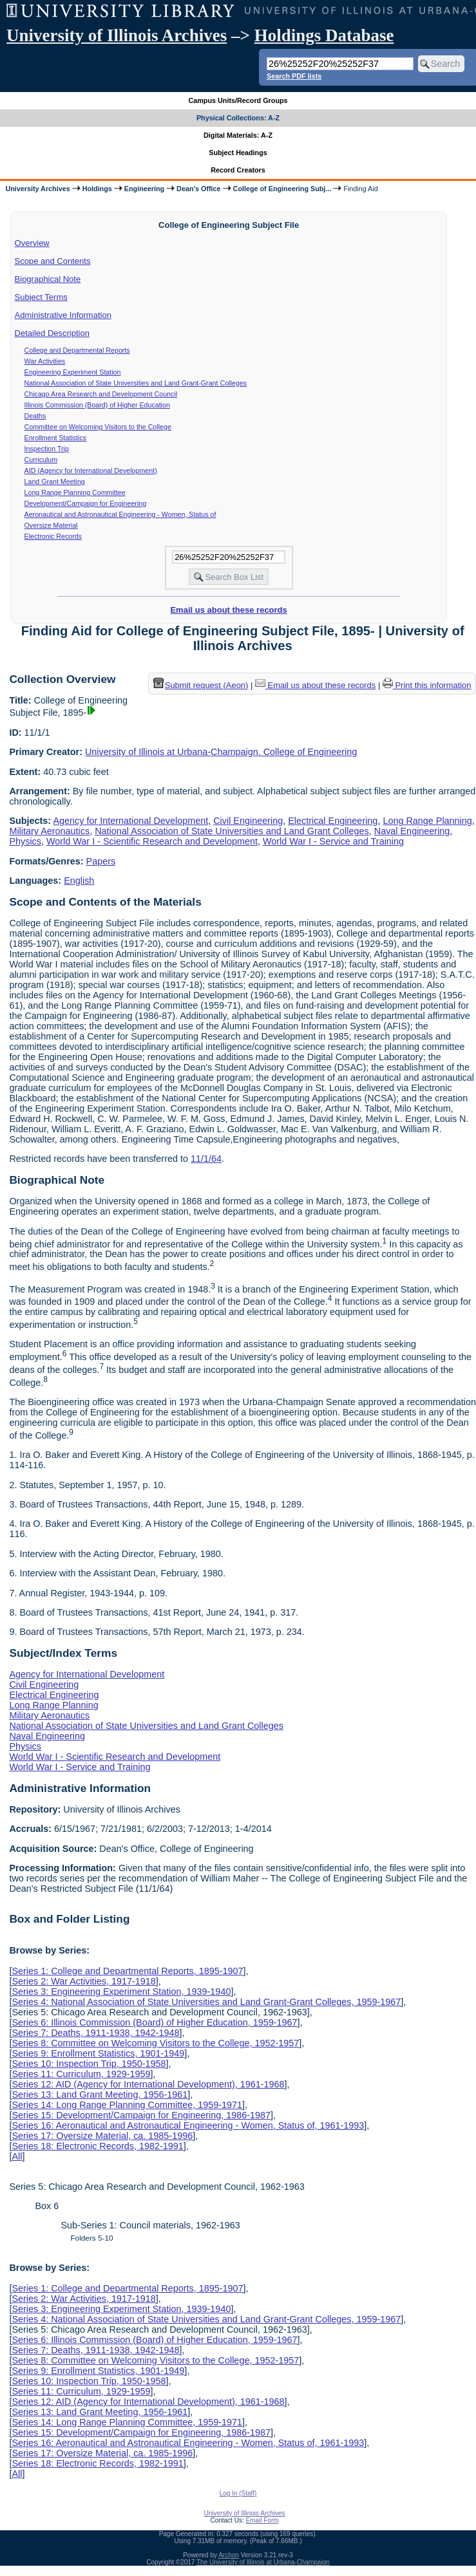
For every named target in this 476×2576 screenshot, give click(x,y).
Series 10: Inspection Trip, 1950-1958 (89, 2063)
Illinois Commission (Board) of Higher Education (97, 405)
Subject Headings (238, 152)
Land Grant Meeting (54, 481)
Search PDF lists (294, 76)
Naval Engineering (412, 831)
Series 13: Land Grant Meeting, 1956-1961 (99, 2094)
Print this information (427, 685)
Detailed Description (52, 333)
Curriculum (41, 459)
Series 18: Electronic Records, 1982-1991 (97, 2146)
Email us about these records (228, 610)
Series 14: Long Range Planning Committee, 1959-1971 (127, 2105)
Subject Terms (41, 297)
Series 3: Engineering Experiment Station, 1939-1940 (121, 1991)
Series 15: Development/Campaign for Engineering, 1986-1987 (141, 2115)
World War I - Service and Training (333, 841)
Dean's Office (198, 188)
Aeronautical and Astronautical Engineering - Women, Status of (120, 514)
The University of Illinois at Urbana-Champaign (263, 2562)
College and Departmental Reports (77, 350)
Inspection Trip (46, 449)
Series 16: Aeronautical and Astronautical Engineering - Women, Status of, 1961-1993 (188, 2125)
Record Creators (238, 170)
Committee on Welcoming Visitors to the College (97, 427)
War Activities (45, 361)
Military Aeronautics (49, 831)
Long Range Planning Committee (75, 492)
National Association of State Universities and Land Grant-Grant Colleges (135, 383)
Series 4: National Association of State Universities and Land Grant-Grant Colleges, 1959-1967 (206, 2002)
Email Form (261, 2520)
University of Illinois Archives (116, 35)
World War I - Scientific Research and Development (152, 841)
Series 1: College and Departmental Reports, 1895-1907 (127, 1971)
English (79, 880)
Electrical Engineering (332, 821)
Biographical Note (48, 279)
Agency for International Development (130, 821)
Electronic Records (53, 536)
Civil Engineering (248, 821)
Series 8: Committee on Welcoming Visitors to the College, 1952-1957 (155, 2043)
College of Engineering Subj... (282, 188)
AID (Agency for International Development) (90, 470)
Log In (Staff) (238, 2493)
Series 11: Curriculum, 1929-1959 (81, 2074)
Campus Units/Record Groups (237, 100)
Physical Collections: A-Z (238, 118)
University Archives (37, 188)
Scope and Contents (53, 261)
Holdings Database (324, 35)
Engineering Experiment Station (72, 372)
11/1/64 (206, 1158)
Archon (228, 2555)
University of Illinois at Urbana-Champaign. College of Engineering (221, 752)
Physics (25, 841)
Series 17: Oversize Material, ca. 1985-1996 (102, 2136)
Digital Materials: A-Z (238, 135)
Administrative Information (63, 315)
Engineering (144, 188)
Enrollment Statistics (55, 438)
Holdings (97, 188)
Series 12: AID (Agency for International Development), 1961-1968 (148, 2084)
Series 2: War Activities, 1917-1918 (83, 1981)
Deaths (35, 416)
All (17, 2156)
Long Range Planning (427, 821)
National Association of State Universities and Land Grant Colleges (232, 831)
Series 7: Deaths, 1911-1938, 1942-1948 (95, 2033)
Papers (101, 861)
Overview (32, 243)
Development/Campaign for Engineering (85, 503)
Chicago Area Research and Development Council (101, 394)
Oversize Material (51, 525)
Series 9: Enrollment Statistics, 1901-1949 (98, 2053)
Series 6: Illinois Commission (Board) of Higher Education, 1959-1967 (154, 2022)
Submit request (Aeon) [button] (201, 685)
